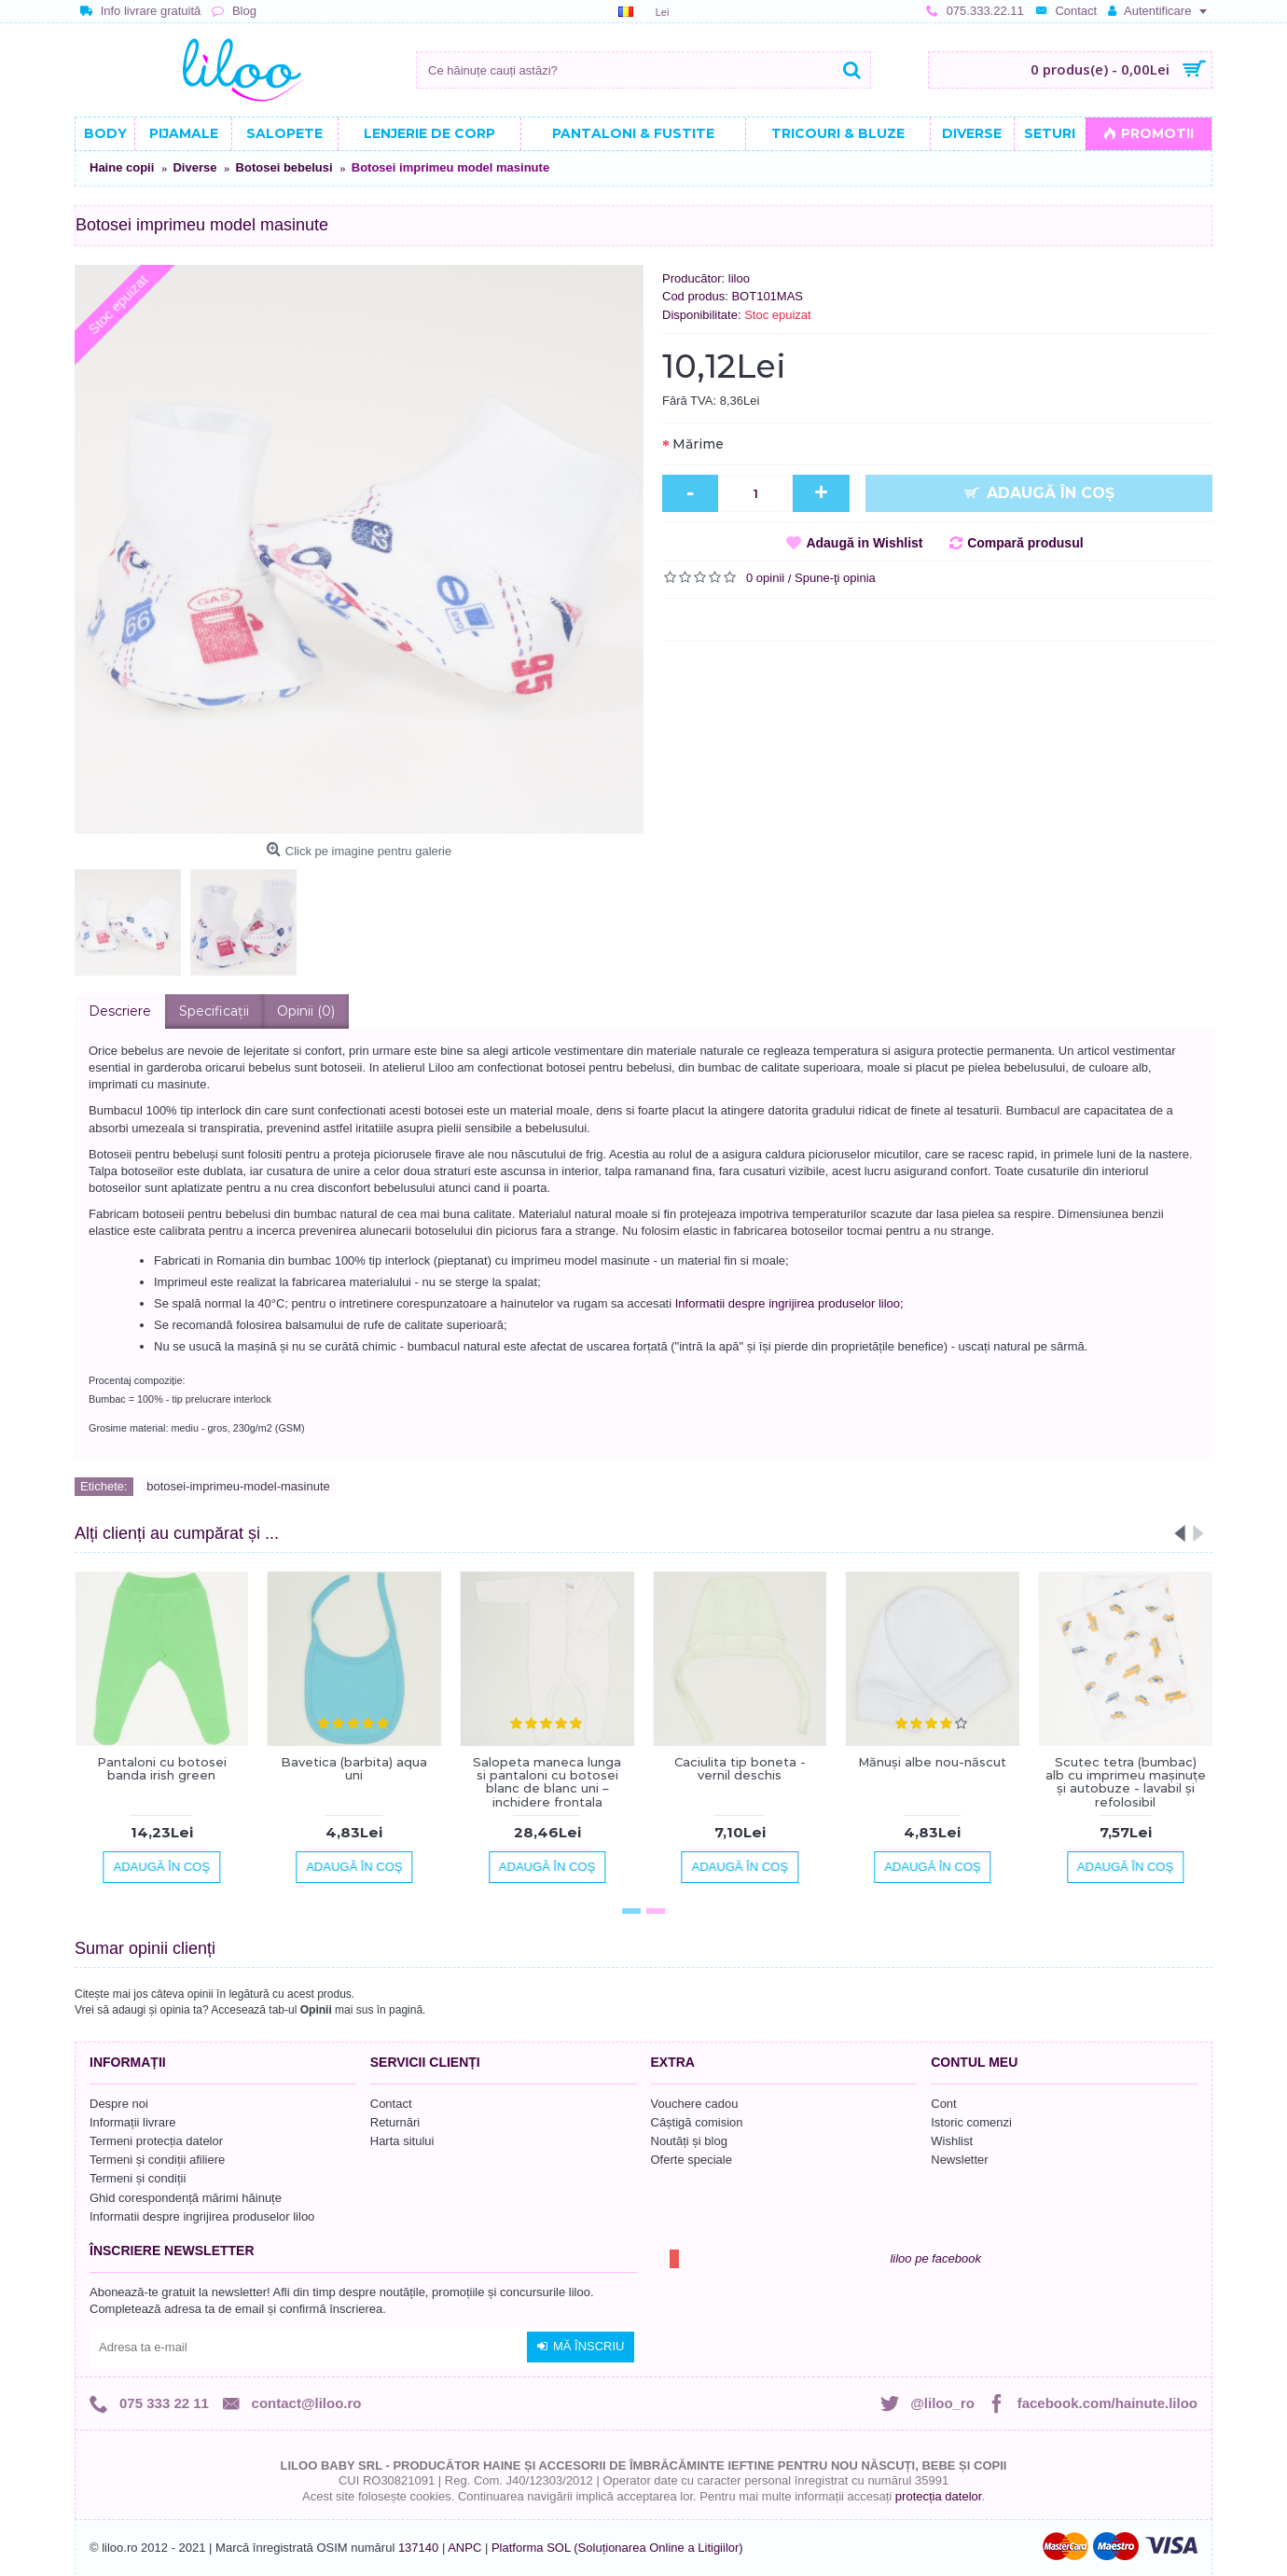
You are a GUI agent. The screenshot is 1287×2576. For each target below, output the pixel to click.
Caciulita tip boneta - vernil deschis (740, 1768)
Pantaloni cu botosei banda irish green (162, 1768)
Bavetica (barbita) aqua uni (354, 1768)
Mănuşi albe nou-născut (932, 1761)
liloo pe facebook (935, 2258)
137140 (418, 2548)
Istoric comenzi (971, 2122)
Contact (391, 2104)
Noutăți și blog (689, 2141)
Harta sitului (402, 2141)
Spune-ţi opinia (835, 578)
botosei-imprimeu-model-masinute (238, 1486)
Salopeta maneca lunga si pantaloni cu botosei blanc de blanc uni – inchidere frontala (547, 1781)
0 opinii (765, 578)
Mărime (698, 444)
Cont (943, 2104)
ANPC (464, 2548)
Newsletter (959, 2160)
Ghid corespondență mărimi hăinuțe (186, 2198)
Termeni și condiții (138, 2178)
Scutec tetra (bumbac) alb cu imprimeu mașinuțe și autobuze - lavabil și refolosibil (1125, 1781)
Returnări (395, 2122)
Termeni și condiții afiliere (157, 2160)
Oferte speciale (691, 2160)
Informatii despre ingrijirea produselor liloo (202, 2216)
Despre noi (119, 2104)
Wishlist (952, 2141)
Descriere (120, 1011)
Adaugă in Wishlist (864, 542)
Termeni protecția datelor (156, 2141)
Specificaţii (214, 1011)
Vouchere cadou (695, 2104)
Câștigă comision (697, 2122)
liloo (739, 278)
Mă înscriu (580, 2346)
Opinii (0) (306, 1011)
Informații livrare (132, 2122)
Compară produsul (1025, 542)
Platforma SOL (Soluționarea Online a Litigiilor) (617, 2548)
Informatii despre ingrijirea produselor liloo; (789, 1303)
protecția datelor (938, 2496)
